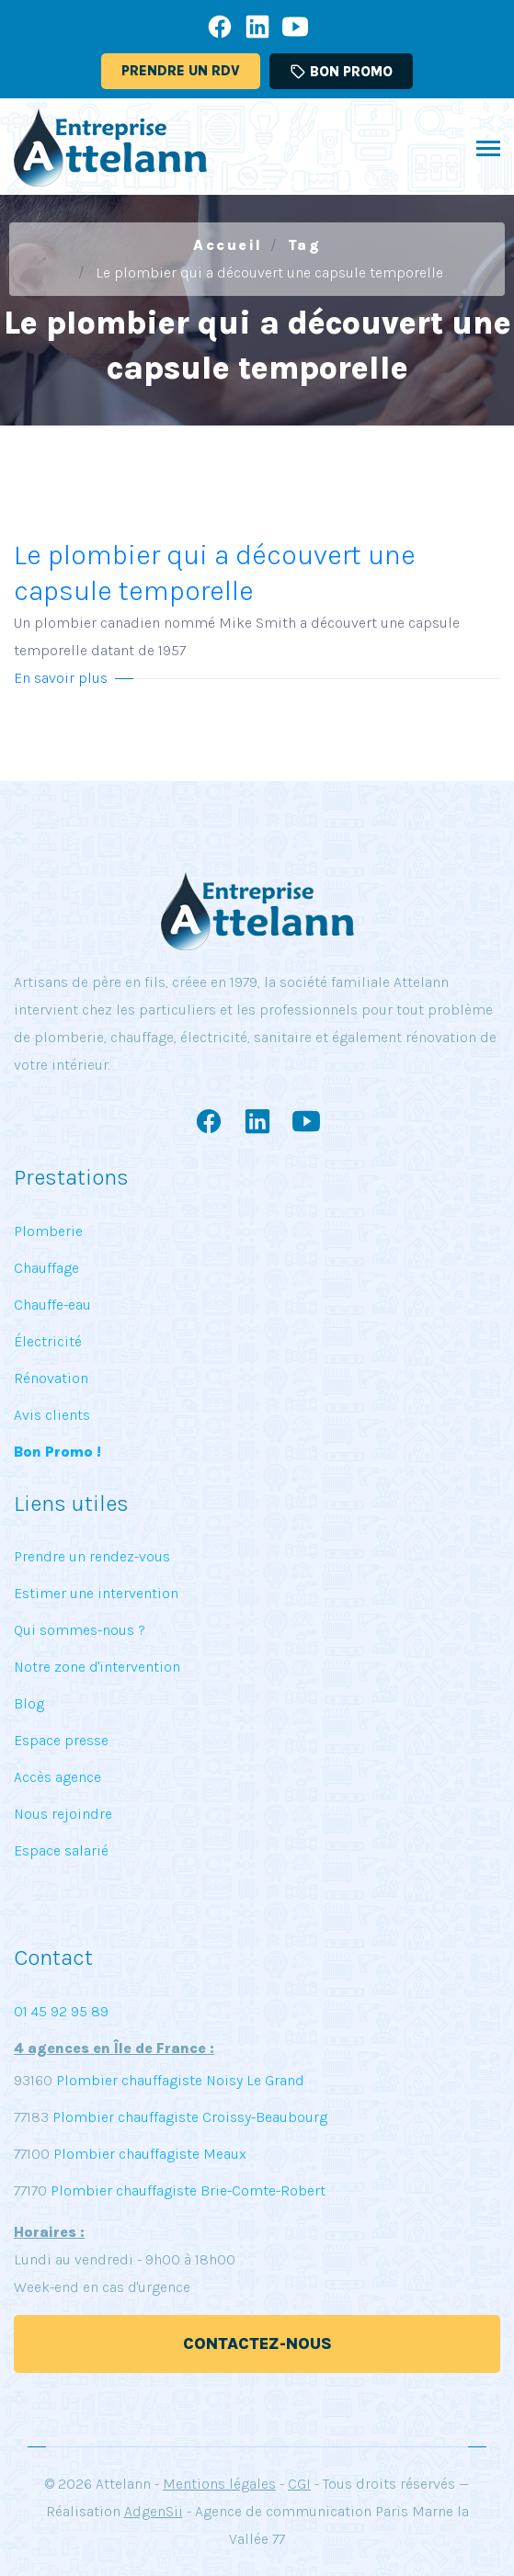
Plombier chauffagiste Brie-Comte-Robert (188, 2190)
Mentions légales (219, 2483)
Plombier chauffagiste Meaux (149, 2153)
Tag (305, 245)
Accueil (228, 245)
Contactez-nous (257, 2343)
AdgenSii (153, 2511)
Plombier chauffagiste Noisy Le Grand (178, 2080)
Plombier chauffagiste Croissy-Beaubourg (188, 2117)
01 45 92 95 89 (61, 2011)
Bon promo (341, 71)
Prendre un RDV (180, 70)
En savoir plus (61, 678)
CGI (299, 2483)
